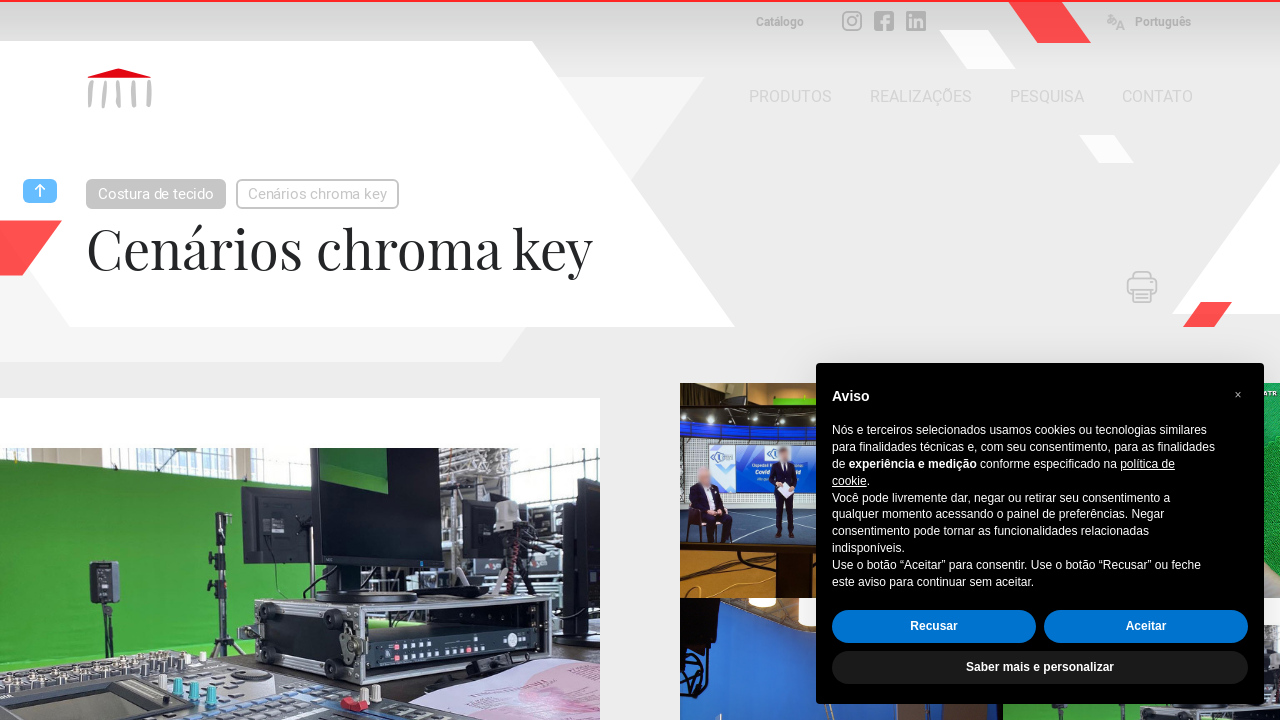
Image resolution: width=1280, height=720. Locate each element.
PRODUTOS (790, 96)
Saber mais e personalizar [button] (1040, 667)
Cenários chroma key (317, 194)
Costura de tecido (156, 194)
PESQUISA (1047, 96)
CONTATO (1157, 96)
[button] (1238, 395)
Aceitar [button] (1146, 626)
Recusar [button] (933, 626)
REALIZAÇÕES (921, 96)
